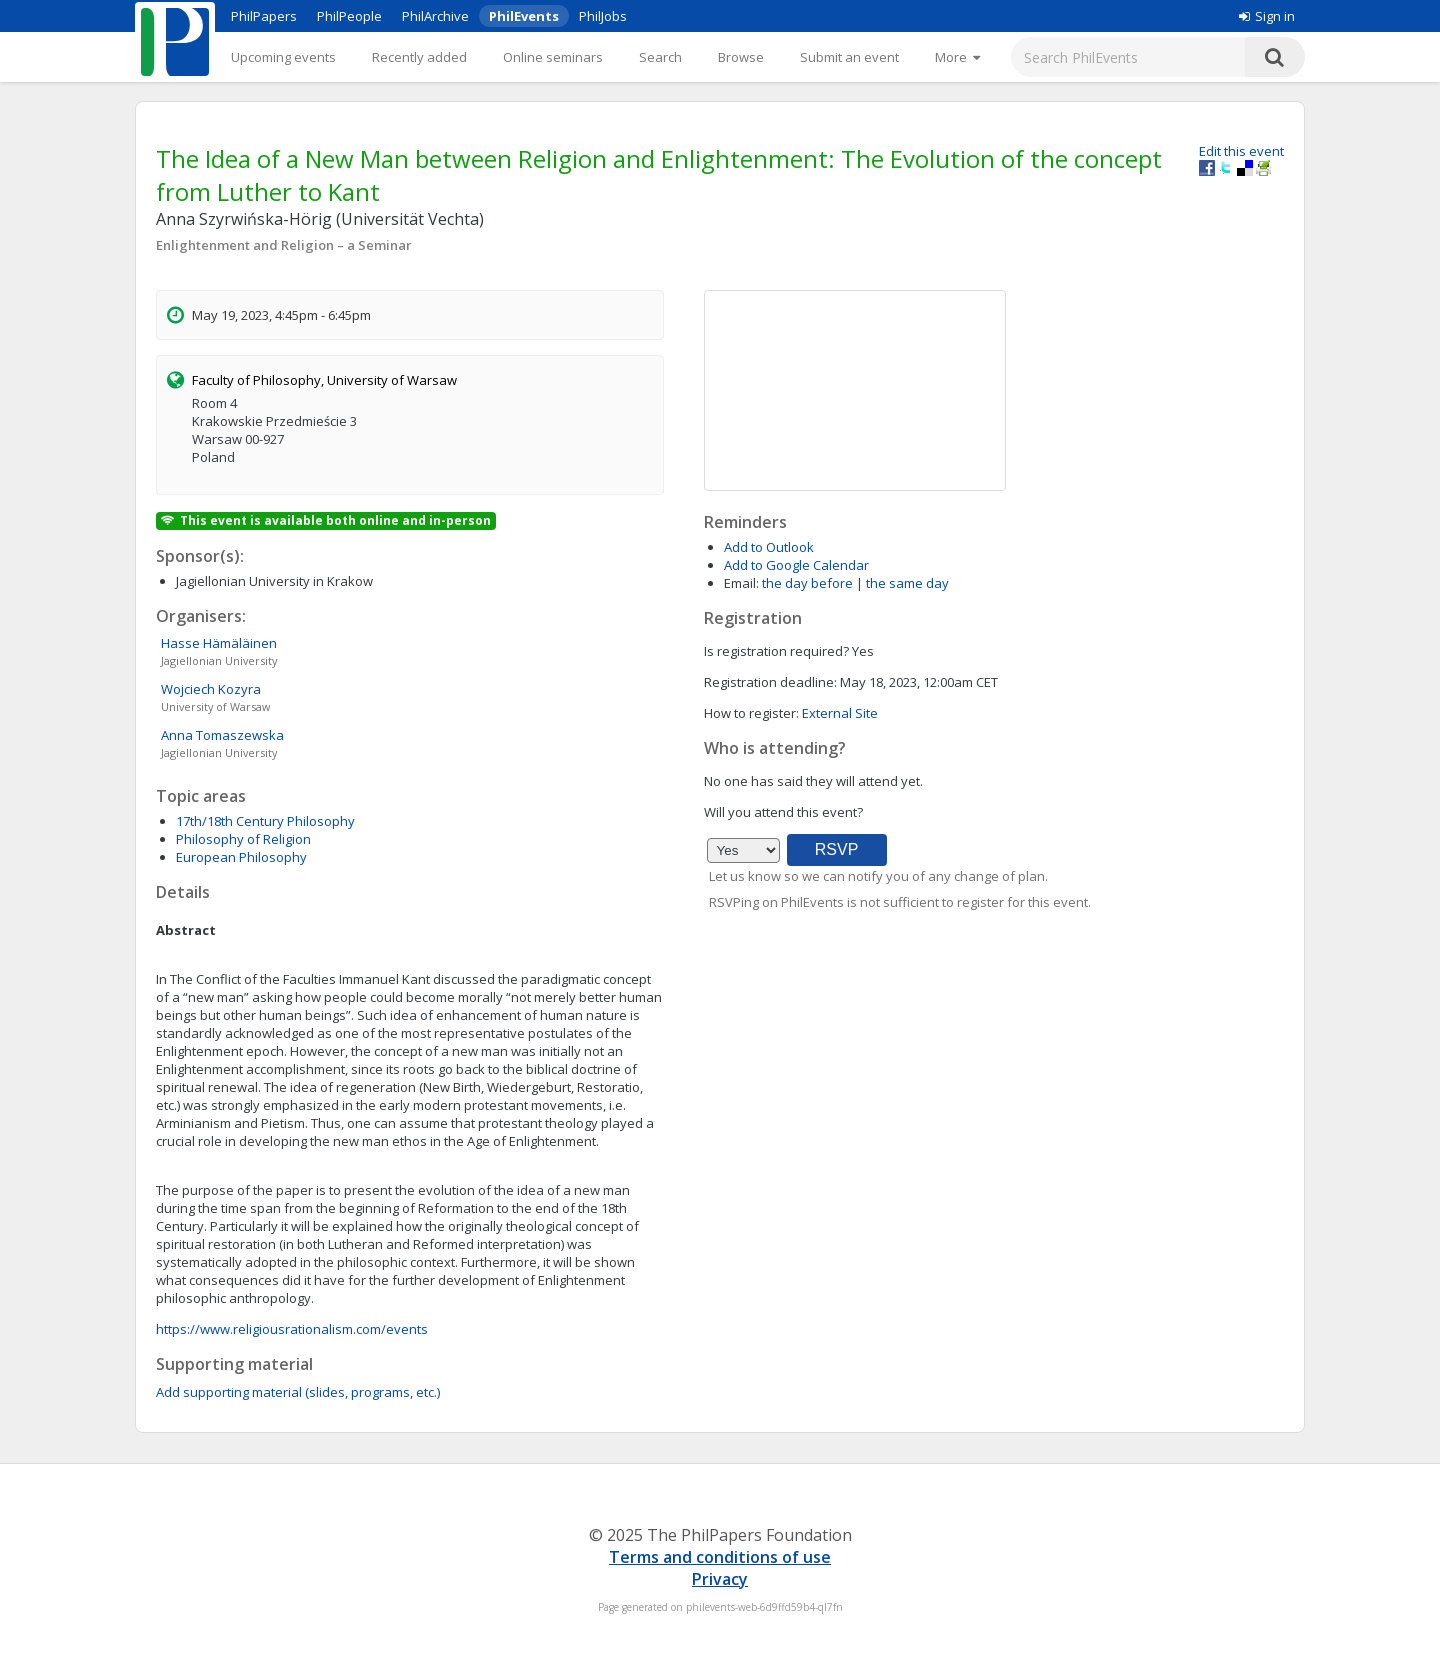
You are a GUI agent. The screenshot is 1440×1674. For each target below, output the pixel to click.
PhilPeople (349, 16)
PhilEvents (524, 16)
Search (660, 57)
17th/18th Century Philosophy (265, 821)
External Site (840, 713)
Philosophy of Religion (243, 839)
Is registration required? (776, 651)
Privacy (720, 1579)
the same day (907, 583)
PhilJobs (603, 16)
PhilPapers (264, 16)
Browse (741, 57)
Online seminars (553, 57)
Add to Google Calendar (796, 565)
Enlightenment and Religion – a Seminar (284, 245)
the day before (807, 583)
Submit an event (849, 57)
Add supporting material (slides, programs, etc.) (298, 1392)
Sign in (1267, 16)
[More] (957, 57)
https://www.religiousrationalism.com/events (292, 1329)
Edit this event (1241, 151)
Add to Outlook (769, 547)
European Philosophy (241, 857)
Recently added (419, 57)
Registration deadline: (770, 682)
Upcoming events (283, 57)
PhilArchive (435, 16)
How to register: (751, 713)
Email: (741, 583)
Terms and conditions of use (720, 1557)
